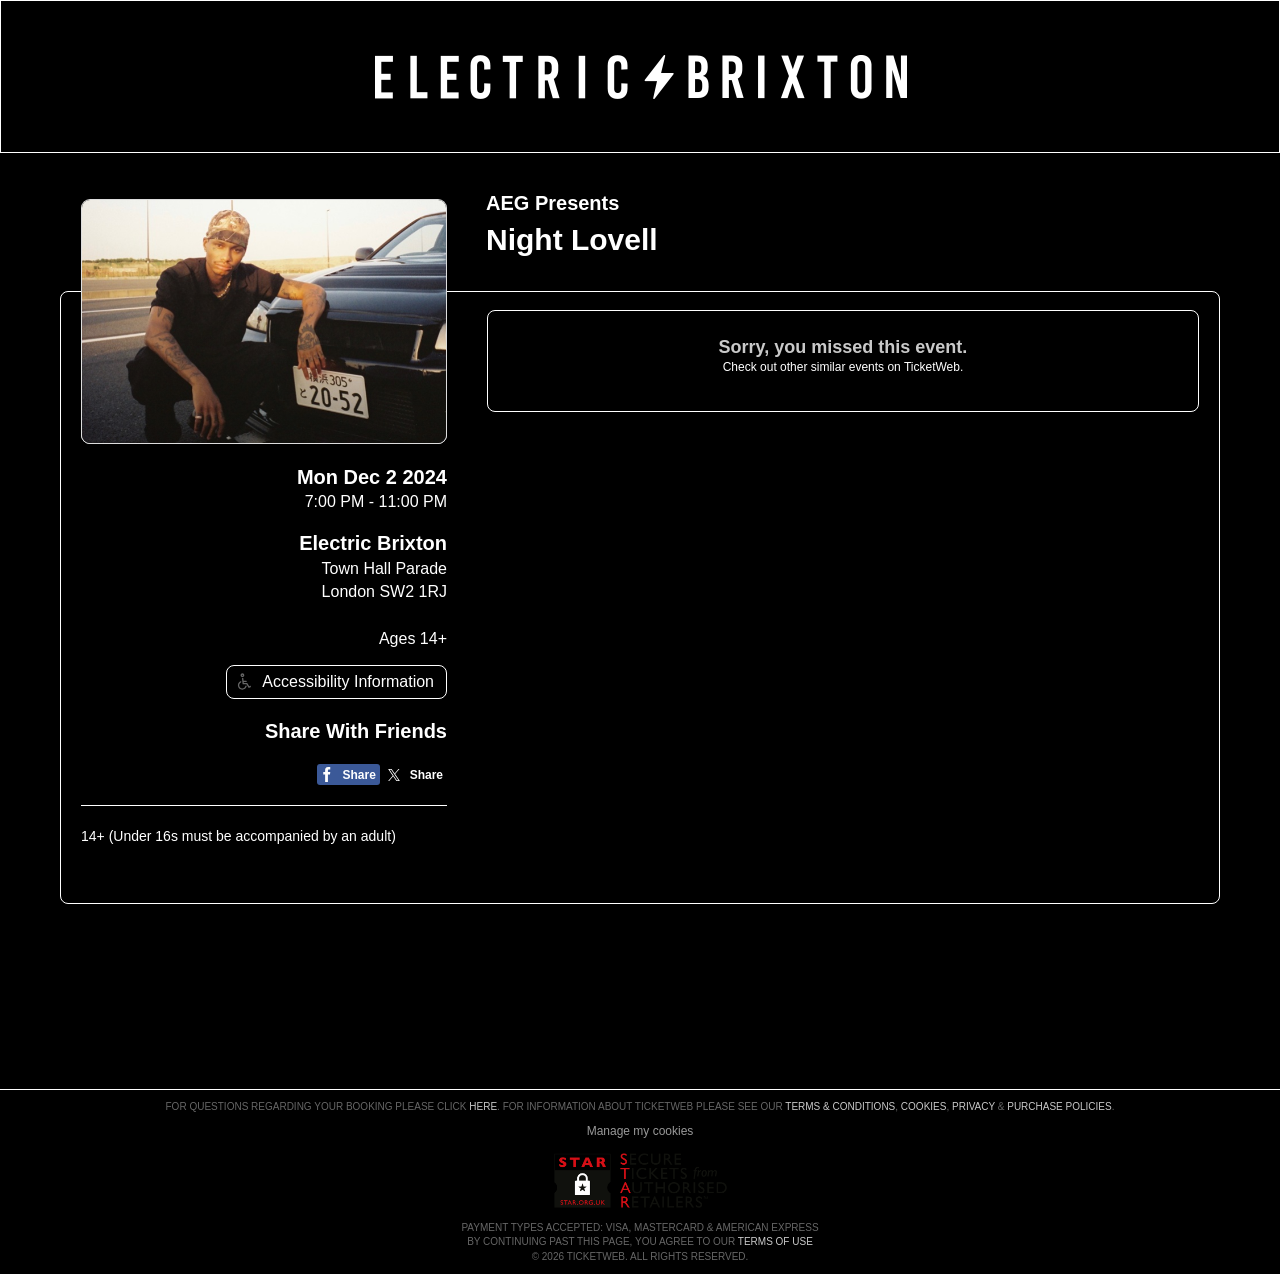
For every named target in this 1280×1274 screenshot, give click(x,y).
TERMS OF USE (775, 1241)
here (483, 1106)
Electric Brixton (373, 543)
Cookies (924, 1106)
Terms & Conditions (840, 1106)
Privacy (973, 1106)
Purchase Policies (1059, 1106)
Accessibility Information (333, 681)
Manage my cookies (640, 1131)
